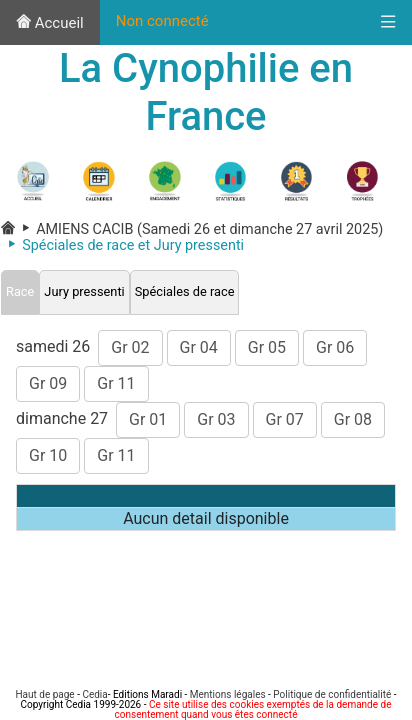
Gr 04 (199, 347)
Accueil (50, 23)
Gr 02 (130, 347)
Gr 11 (116, 383)
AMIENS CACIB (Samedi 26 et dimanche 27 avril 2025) (199, 229)
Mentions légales (228, 694)
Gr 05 (267, 347)
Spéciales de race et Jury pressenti (122, 245)
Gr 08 (353, 419)
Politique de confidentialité (332, 694)
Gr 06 (335, 347)
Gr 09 (48, 383)
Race (20, 291)
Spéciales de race (185, 291)
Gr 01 (148, 419)
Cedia (94, 694)
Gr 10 (48, 455)
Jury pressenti (84, 291)
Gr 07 (285, 419)
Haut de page (44, 694)
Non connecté (162, 21)
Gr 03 (216, 419)
